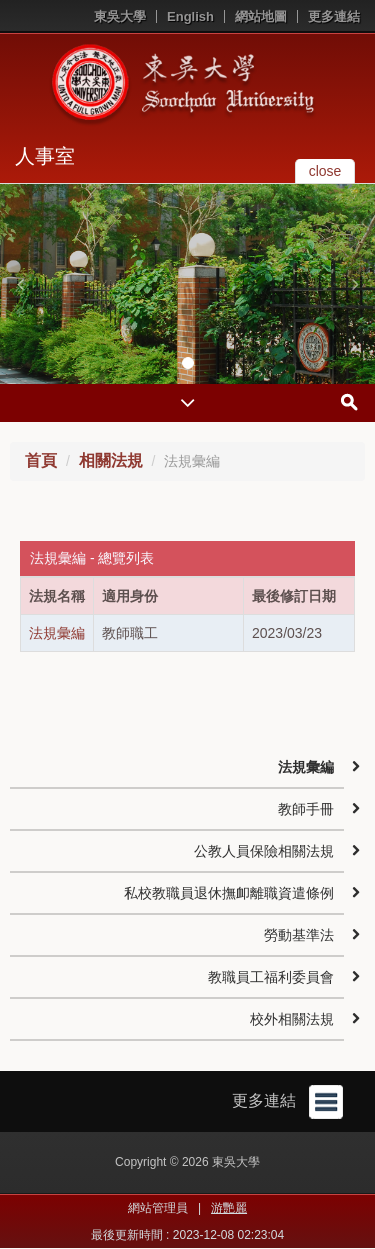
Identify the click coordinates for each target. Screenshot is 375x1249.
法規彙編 (57, 633)
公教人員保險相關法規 (264, 851)
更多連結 (334, 16)
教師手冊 (306, 809)
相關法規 (111, 460)
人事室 (45, 156)
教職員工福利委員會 (271, 977)
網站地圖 (261, 16)
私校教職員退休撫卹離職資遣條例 (229, 893)
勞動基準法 (299, 935)
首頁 (41, 460)
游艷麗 (229, 1208)
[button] (20, 284)
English (190, 16)
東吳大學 (120, 16)
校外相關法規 (292, 1019)
